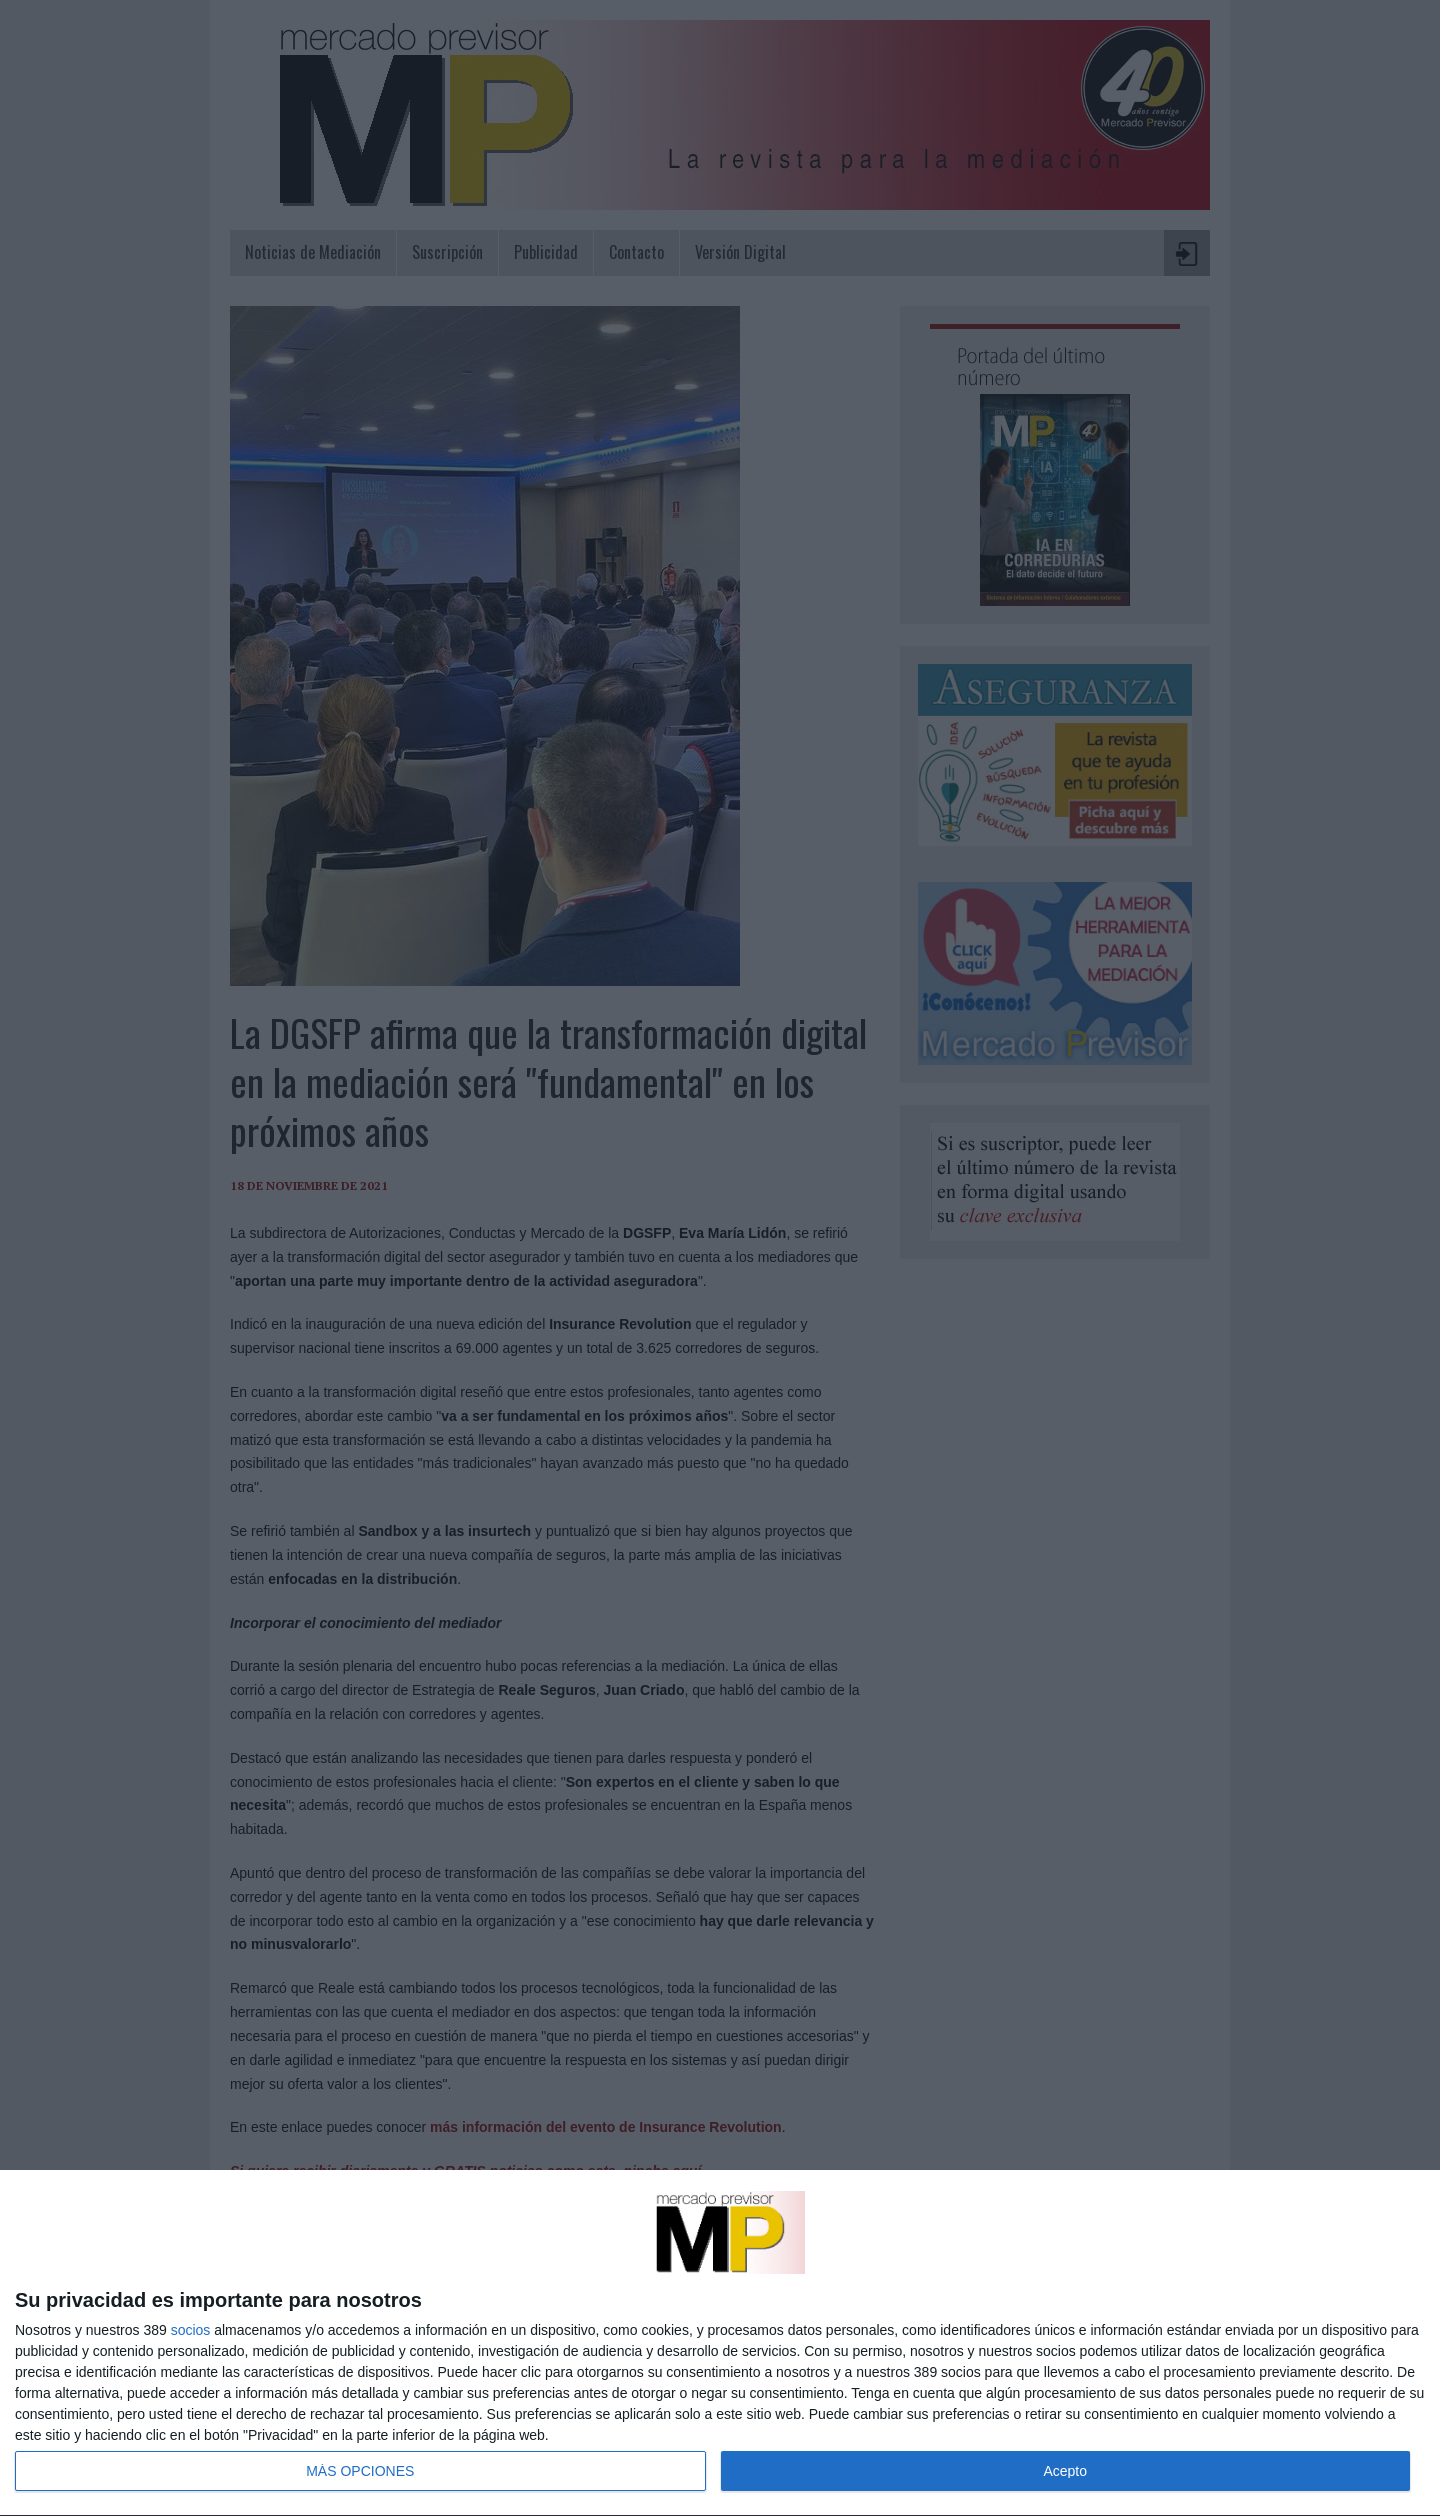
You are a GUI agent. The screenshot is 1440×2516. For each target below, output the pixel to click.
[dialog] (720, 2343)
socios (191, 2330)
